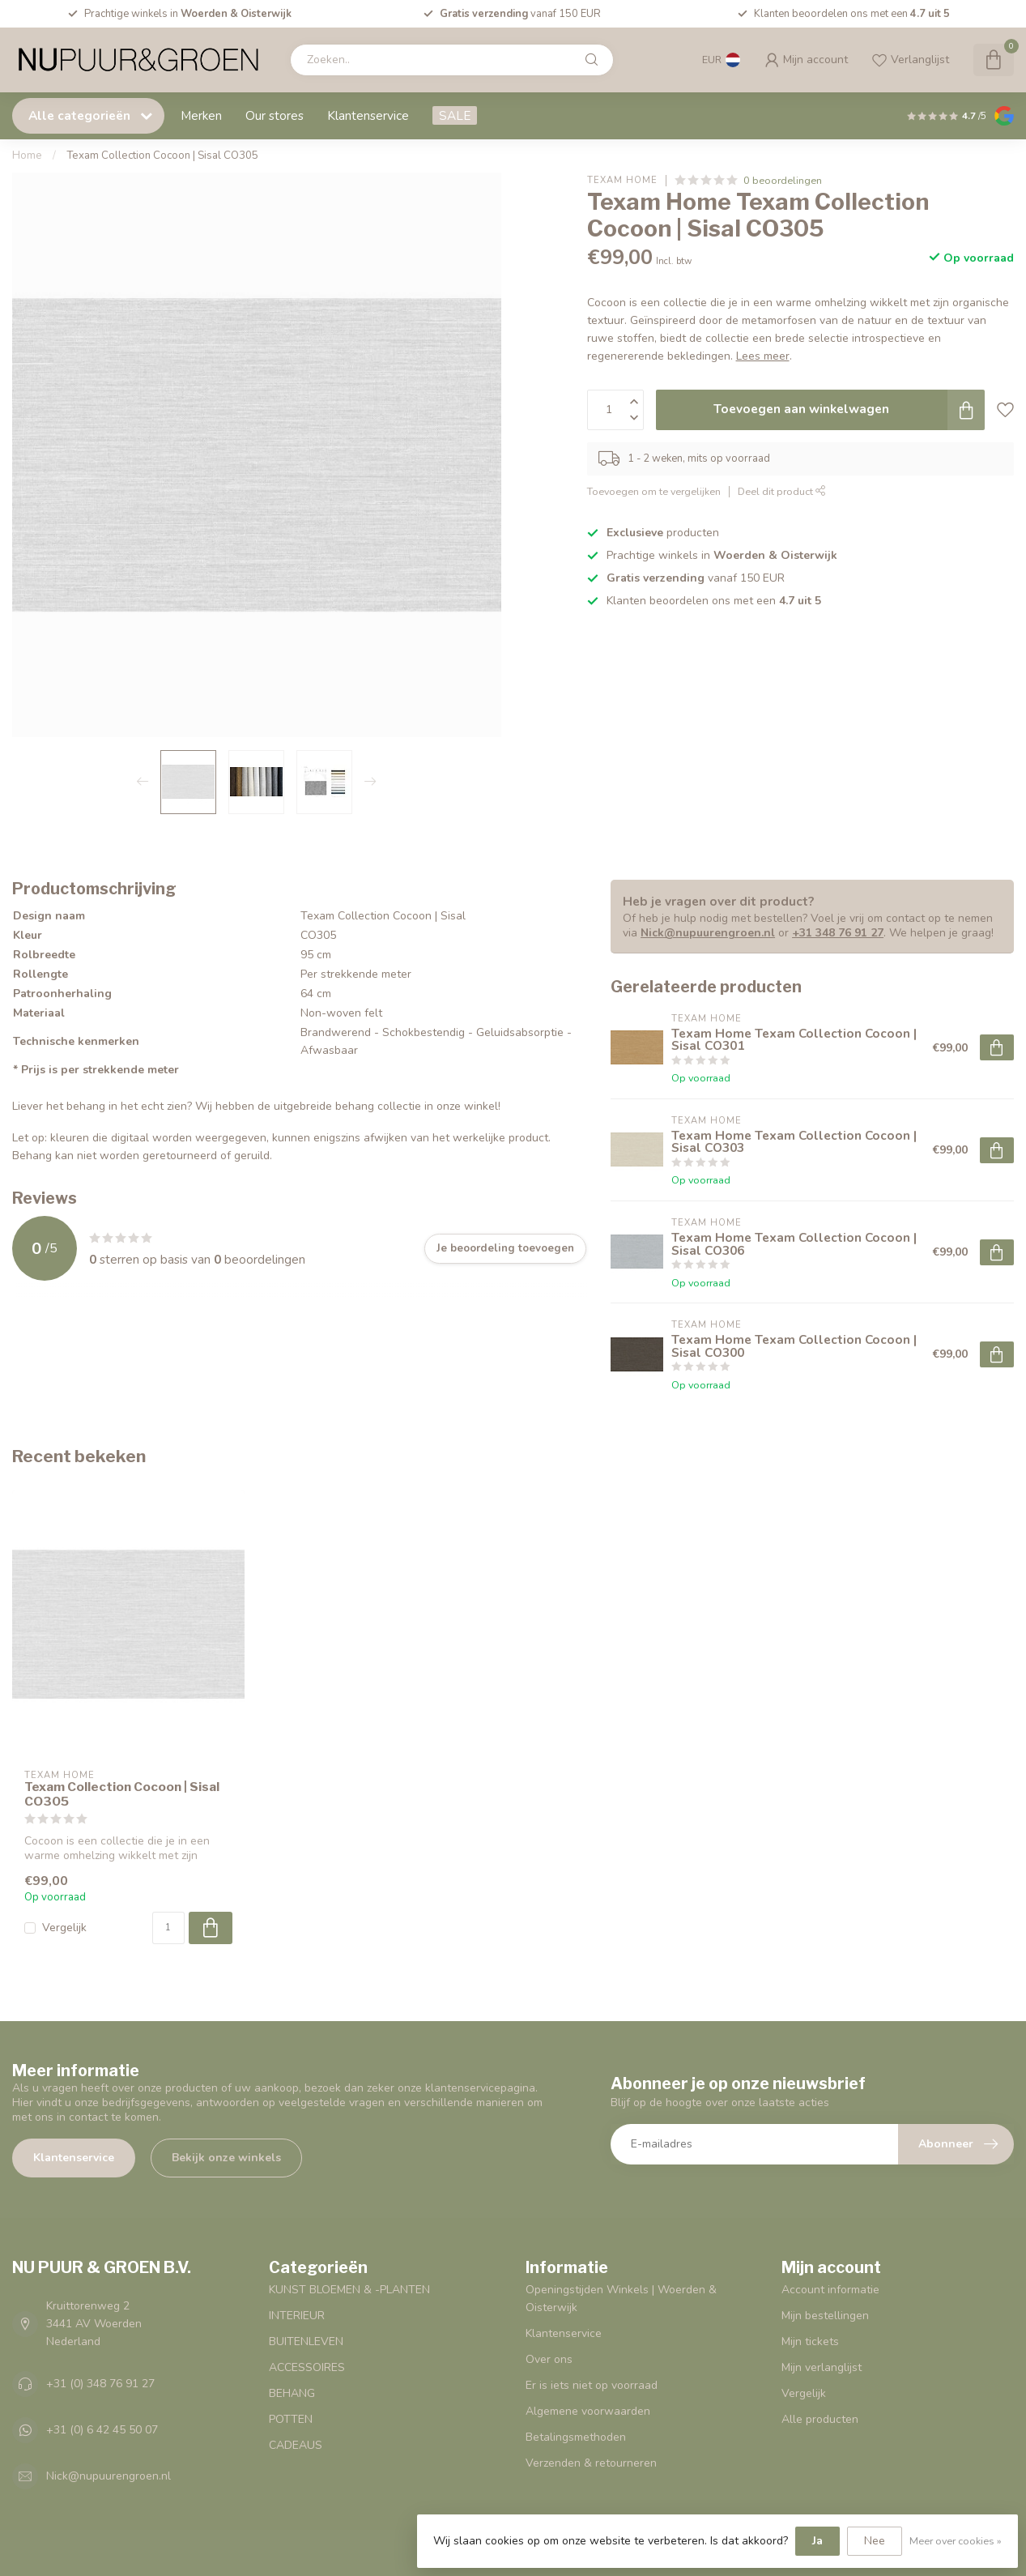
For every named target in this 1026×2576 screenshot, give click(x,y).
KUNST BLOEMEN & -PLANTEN (349, 2289)
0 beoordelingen (782, 180)
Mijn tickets (810, 2341)
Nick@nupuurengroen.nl (708, 932)
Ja (817, 2540)
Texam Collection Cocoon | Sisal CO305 (162, 155)
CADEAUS (295, 2445)
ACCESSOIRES (307, 2367)
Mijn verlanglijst (821, 2367)
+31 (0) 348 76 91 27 (100, 2383)
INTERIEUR (297, 2315)
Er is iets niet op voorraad (592, 2385)
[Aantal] (168, 1928)
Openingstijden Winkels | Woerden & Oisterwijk (621, 2298)
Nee (874, 2540)
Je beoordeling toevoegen (505, 1248)
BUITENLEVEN (306, 2341)
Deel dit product (782, 491)
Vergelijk (64, 1927)
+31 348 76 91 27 (837, 932)
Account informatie (830, 2289)
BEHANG (292, 2393)
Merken (201, 115)
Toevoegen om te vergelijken (654, 491)
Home (27, 155)
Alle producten (819, 2419)
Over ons (549, 2359)
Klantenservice (368, 115)
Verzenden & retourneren (591, 2463)
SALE (454, 115)
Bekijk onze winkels (226, 2157)
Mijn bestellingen (825, 2315)
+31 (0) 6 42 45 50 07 (102, 2429)
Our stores (274, 115)
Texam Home (622, 180)
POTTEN (291, 2419)
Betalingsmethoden (576, 2437)
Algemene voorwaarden (588, 2411)
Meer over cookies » (955, 2541)
